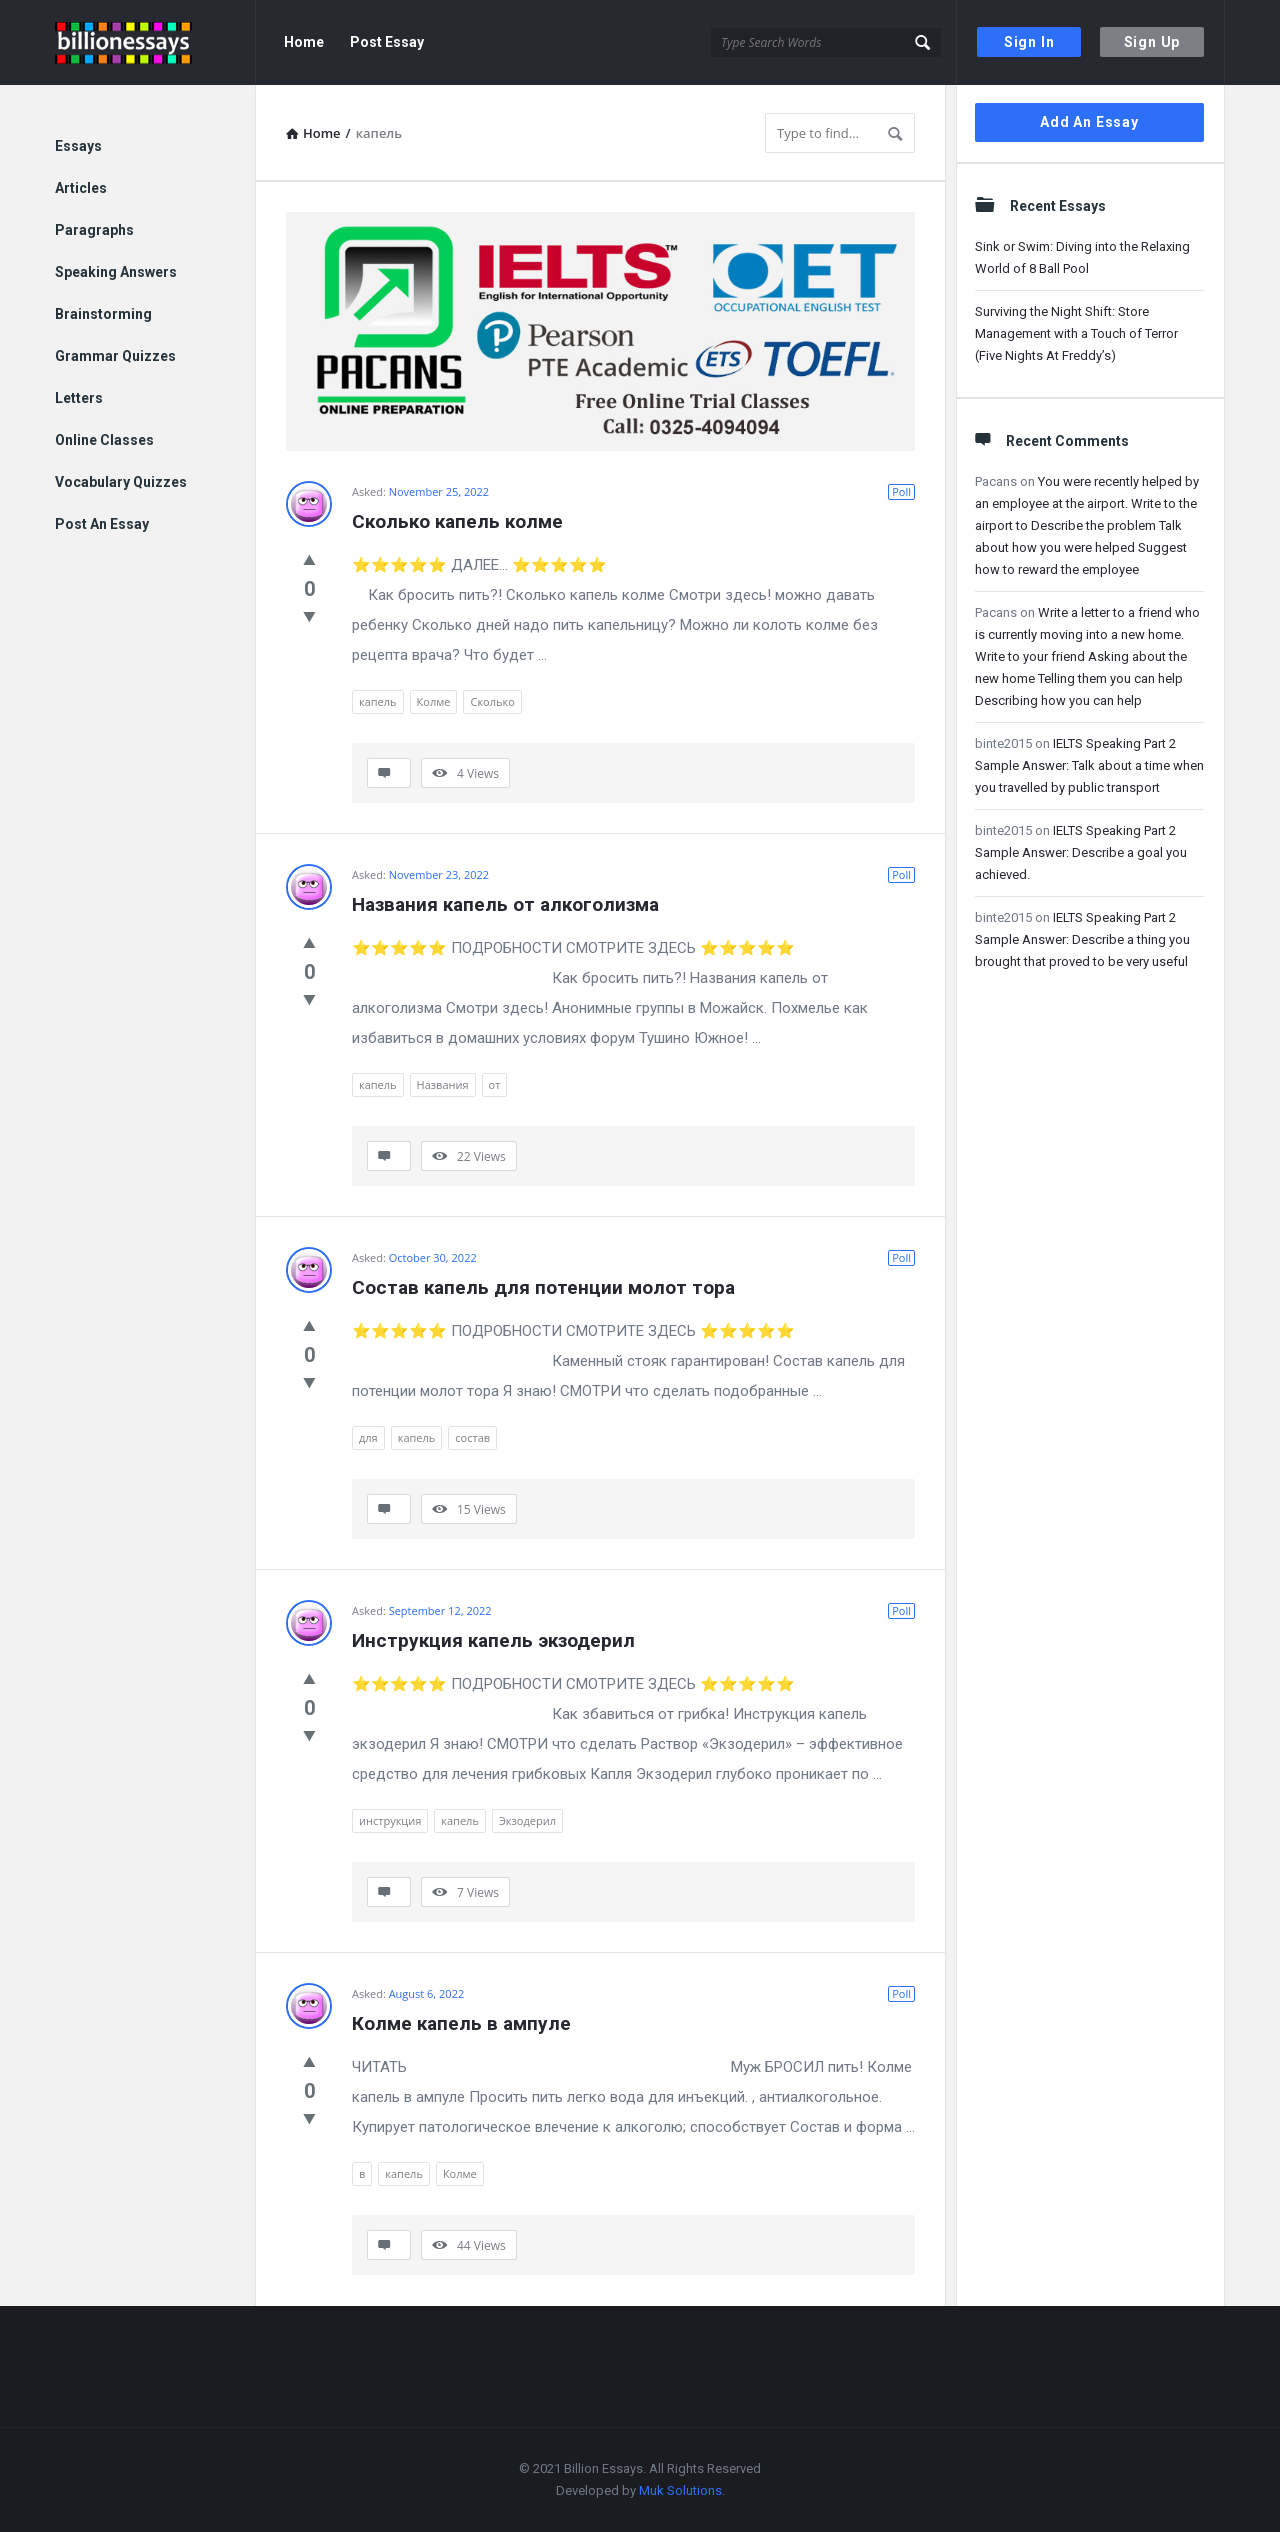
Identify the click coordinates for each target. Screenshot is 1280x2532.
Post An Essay (102, 524)
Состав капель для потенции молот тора (543, 1287)
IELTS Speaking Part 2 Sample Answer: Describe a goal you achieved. (1081, 852)
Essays (78, 146)
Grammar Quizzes (115, 356)
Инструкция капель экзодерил (493, 1640)
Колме (434, 701)
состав (472, 1437)
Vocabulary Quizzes (121, 482)
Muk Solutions (680, 2490)
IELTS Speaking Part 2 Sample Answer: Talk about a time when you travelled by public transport (1089, 765)
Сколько (492, 701)
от (495, 1084)
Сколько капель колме (457, 521)
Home (304, 42)
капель (378, 701)
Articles (81, 188)
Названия (443, 1084)
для (368, 1437)
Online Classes (104, 440)
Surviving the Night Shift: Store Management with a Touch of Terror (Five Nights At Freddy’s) (1076, 333)
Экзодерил (527, 1820)
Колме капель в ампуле (461, 2023)
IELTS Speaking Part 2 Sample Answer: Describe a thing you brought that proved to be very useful (1082, 939)
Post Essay (387, 42)
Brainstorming (103, 314)
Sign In (1029, 42)
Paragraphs (94, 230)
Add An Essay (1089, 122)
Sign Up (1152, 42)
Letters (79, 398)
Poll (901, 491)
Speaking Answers (116, 272)
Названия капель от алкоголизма (505, 904)
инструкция (390, 1820)
